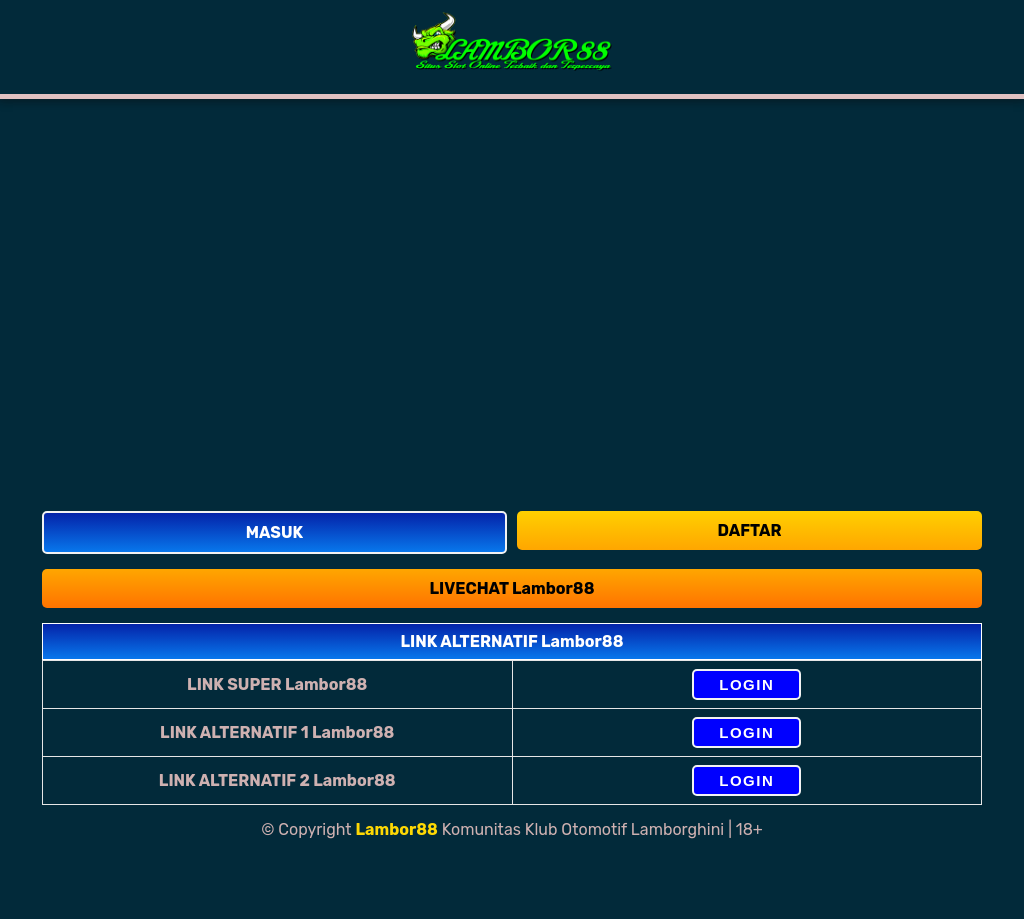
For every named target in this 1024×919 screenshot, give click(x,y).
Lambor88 (397, 829)
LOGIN (746, 684)
